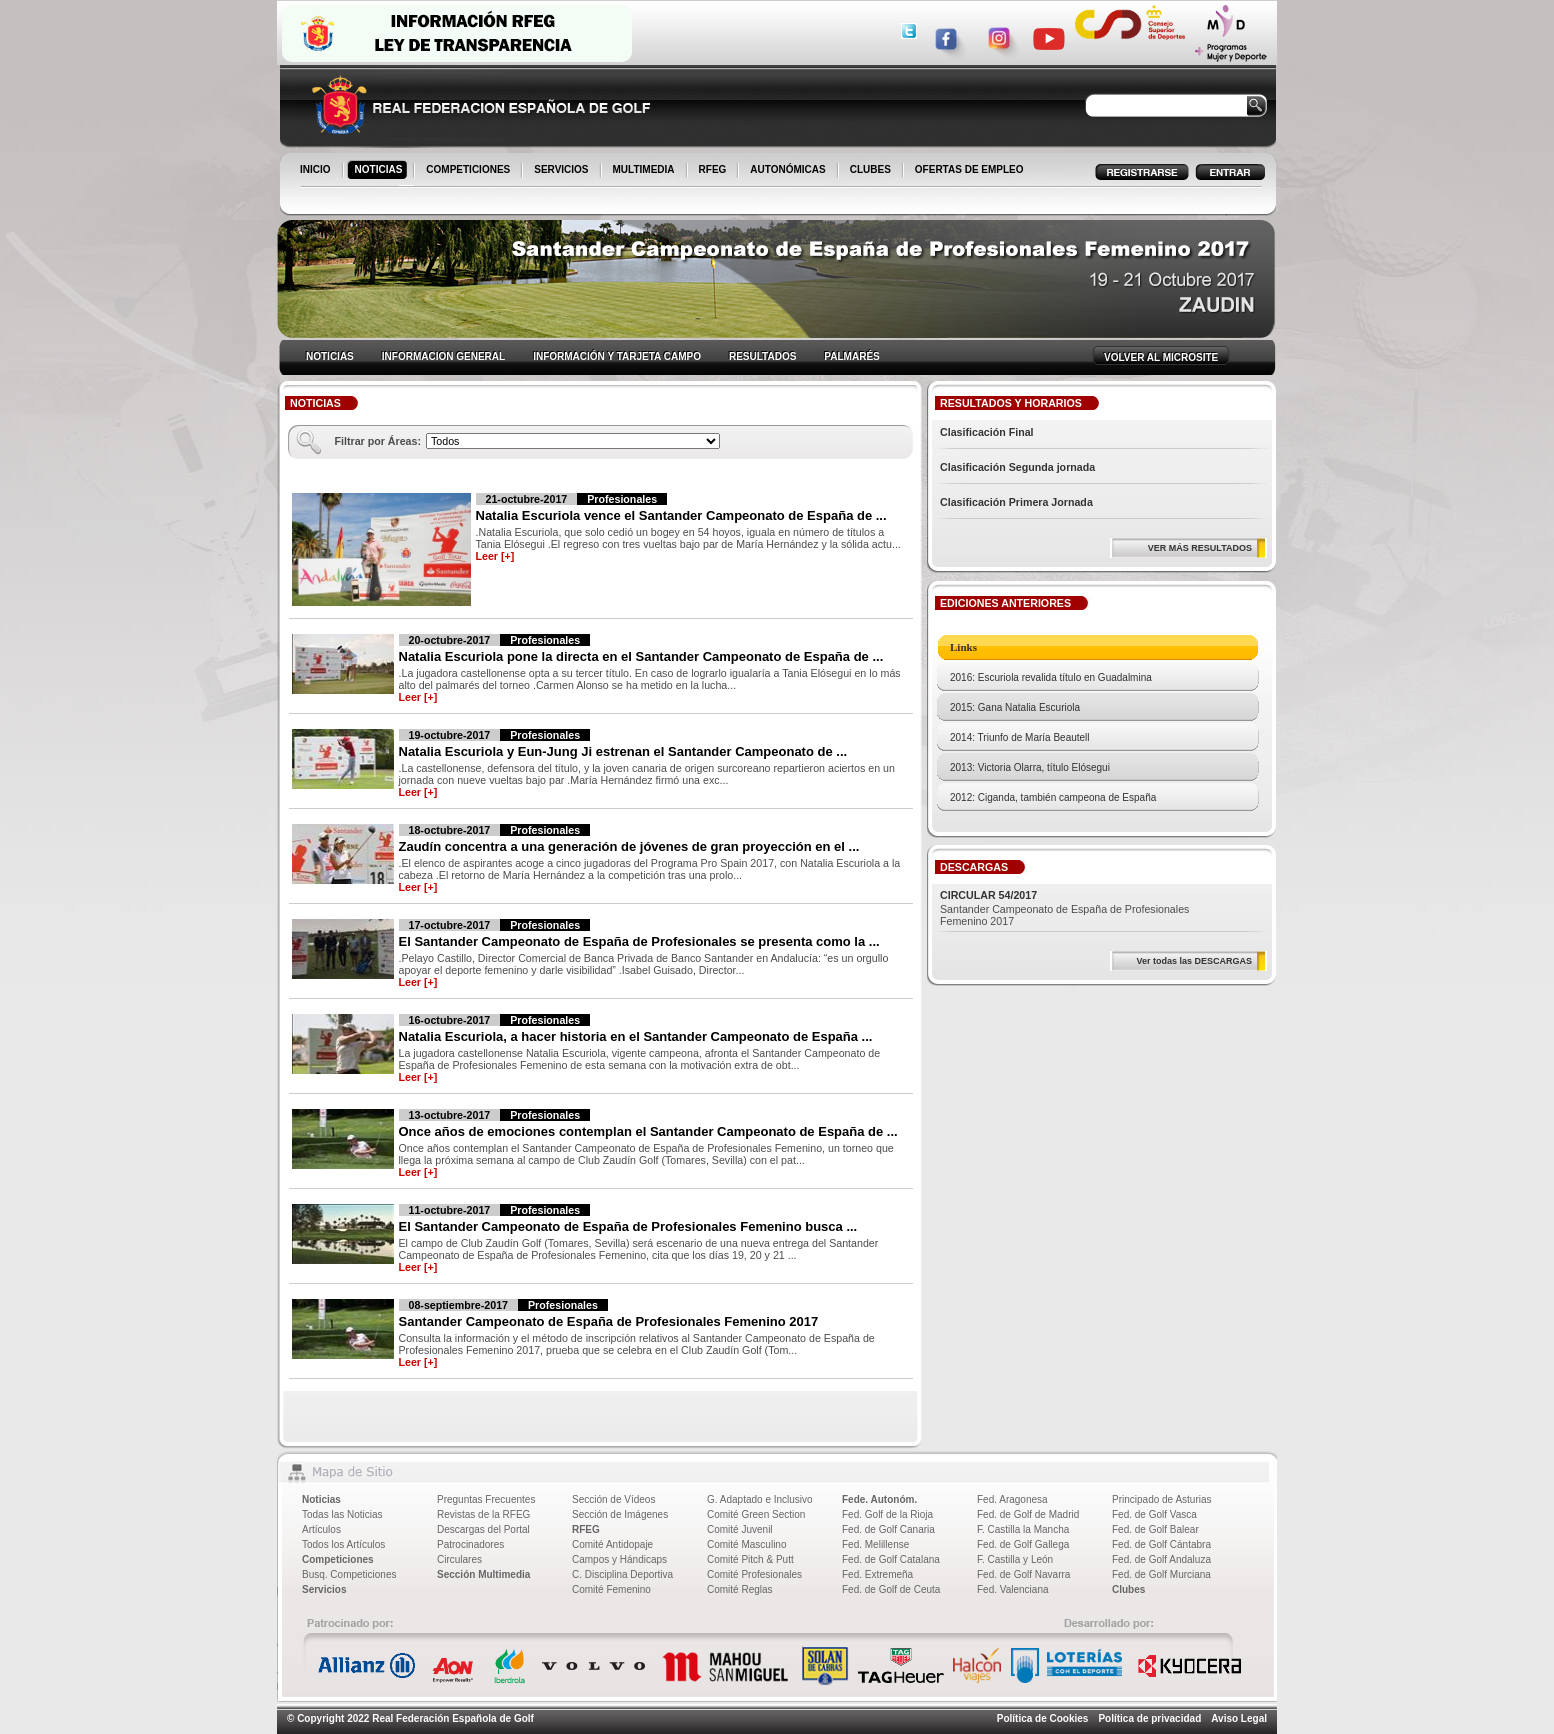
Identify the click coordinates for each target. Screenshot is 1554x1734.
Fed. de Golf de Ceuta (891, 1589)
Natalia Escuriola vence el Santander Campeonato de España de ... (681, 515)
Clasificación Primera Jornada (1016, 502)
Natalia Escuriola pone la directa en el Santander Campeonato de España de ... (641, 656)
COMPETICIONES (469, 171)
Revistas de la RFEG (483, 1514)
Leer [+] (495, 556)
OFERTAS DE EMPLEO (969, 169)
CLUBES (870, 169)
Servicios (324, 1589)
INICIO (317, 171)
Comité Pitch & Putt (750, 1559)
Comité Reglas (740, 1589)
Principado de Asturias (1162, 1499)
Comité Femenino (611, 1589)
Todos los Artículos (343, 1544)
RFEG (714, 171)
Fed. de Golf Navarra (1023, 1574)
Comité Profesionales (754, 1574)
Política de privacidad (1149, 1718)
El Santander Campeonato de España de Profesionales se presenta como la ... (639, 941)
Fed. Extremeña (877, 1574)
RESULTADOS (762, 356)
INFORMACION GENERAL (443, 356)
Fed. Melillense (875, 1544)
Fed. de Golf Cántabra (1161, 1544)
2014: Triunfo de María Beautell (1020, 737)
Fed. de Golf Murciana (1161, 1574)
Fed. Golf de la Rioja (887, 1514)
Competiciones (338, 1559)
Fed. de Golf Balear (1155, 1529)
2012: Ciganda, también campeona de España (1053, 797)
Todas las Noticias (342, 1514)
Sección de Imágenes (620, 1514)
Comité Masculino (746, 1544)
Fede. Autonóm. (879, 1499)
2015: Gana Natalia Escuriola (1015, 707)
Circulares (459, 1559)
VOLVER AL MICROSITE (1161, 357)
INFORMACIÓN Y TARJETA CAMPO (617, 356)
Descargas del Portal (483, 1529)
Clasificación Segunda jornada (1017, 467)
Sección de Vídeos (613, 1499)
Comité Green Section (756, 1514)
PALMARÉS (851, 356)
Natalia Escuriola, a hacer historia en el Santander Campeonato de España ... (636, 1036)
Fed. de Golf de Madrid (1028, 1514)
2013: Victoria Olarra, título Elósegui (1030, 767)
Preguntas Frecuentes (486, 1499)
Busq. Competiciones (349, 1574)
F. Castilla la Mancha (1023, 1529)
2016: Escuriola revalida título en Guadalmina (1051, 677)
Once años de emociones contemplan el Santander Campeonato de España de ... (648, 1131)
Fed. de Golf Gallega (1023, 1544)
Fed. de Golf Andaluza (1161, 1559)
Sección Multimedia (483, 1574)
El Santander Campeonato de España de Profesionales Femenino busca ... (628, 1226)
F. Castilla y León (1015, 1559)
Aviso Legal (1239, 1718)
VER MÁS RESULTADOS (1200, 548)
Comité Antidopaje (612, 1544)
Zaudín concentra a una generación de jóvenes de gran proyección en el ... (629, 846)
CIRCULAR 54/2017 (988, 895)
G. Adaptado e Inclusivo (760, 1499)
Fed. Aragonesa (1012, 1499)
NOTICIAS (380, 171)
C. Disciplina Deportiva (622, 1574)
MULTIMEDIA (645, 171)
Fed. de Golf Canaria (888, 1529)
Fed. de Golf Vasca (1154, 1514)
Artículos (321, 1529)
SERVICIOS (562, 171)
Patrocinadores (470, 1544)
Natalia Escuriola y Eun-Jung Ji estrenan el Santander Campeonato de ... (623, 751)
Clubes (1128, 1589)
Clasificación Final (987, 432)
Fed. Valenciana (1013, 1589)
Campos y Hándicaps (619, 1559)
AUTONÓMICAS (787, 169)
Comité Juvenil (740, 1529)
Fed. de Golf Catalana (891, 1559)
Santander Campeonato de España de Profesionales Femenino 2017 (609, 1321)
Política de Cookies (1043, 1718)
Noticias (321, 1499)
